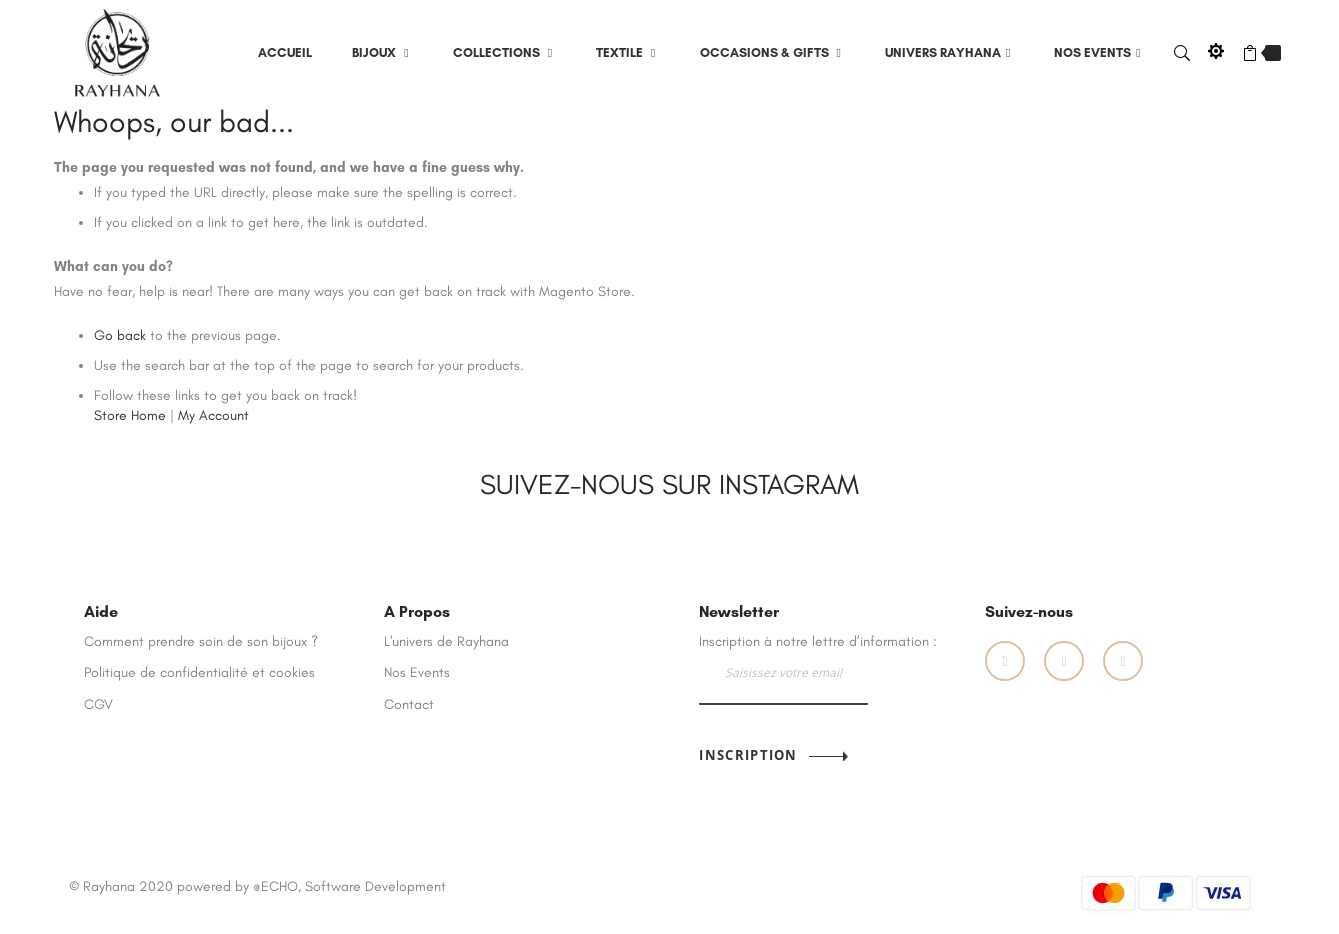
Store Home (130, 415)
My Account (213, 415)
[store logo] (118, 51)
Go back (120, 335)
